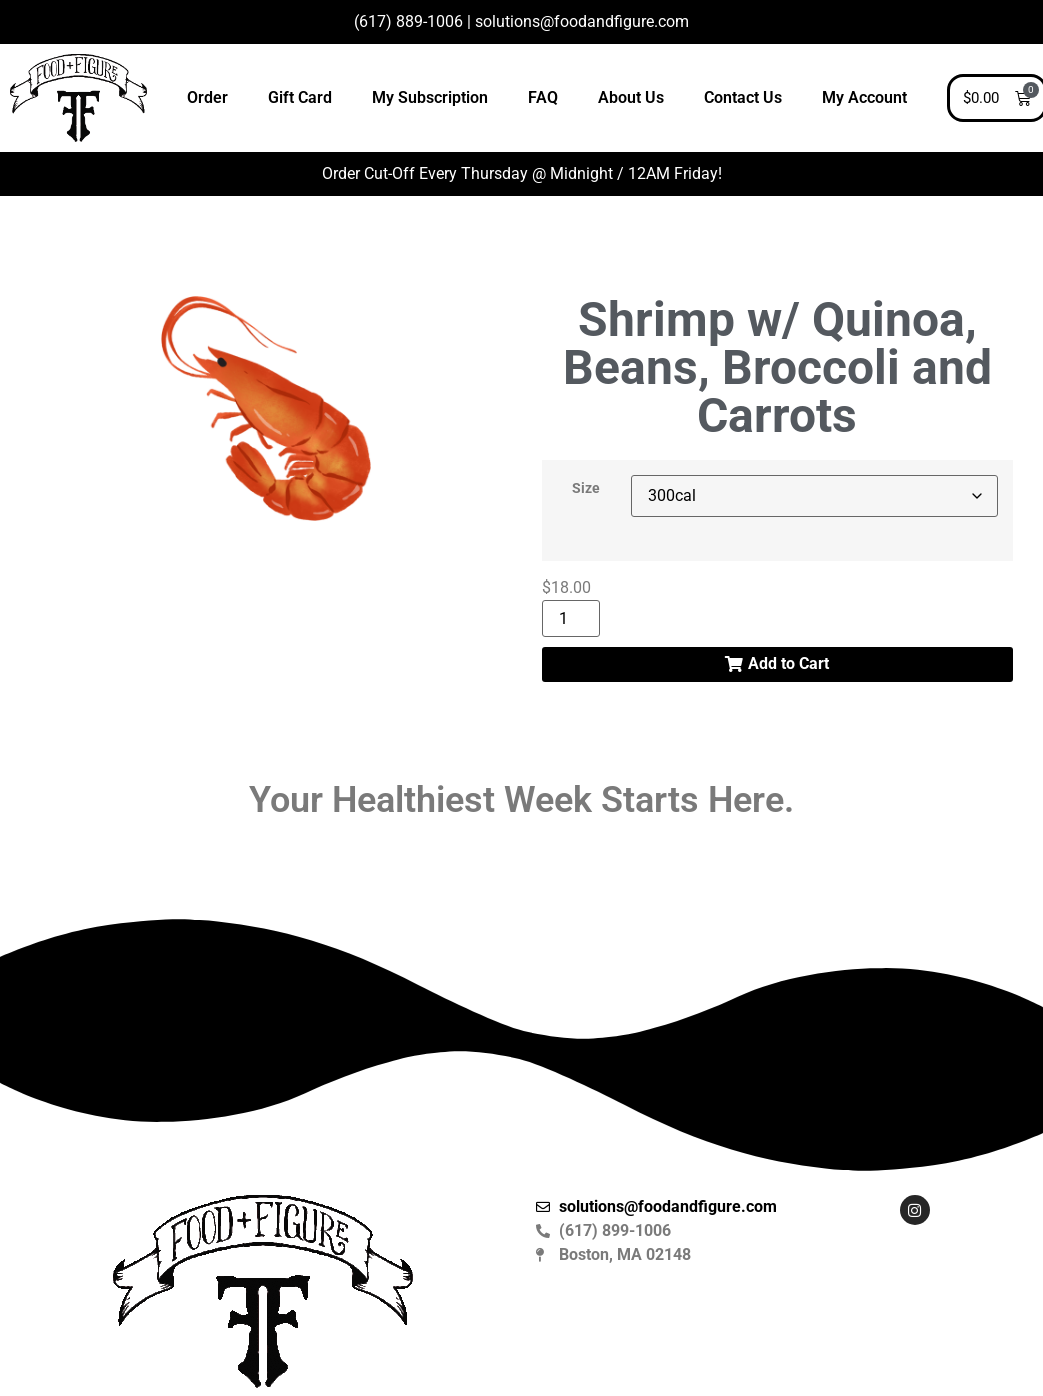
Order (207, 97)
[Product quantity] (571, 618)
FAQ (543, 97)
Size (586, 489)
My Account (864, 97)
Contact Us (743, 97)
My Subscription (430, 97)
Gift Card (300, 97)
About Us (631, 97)
